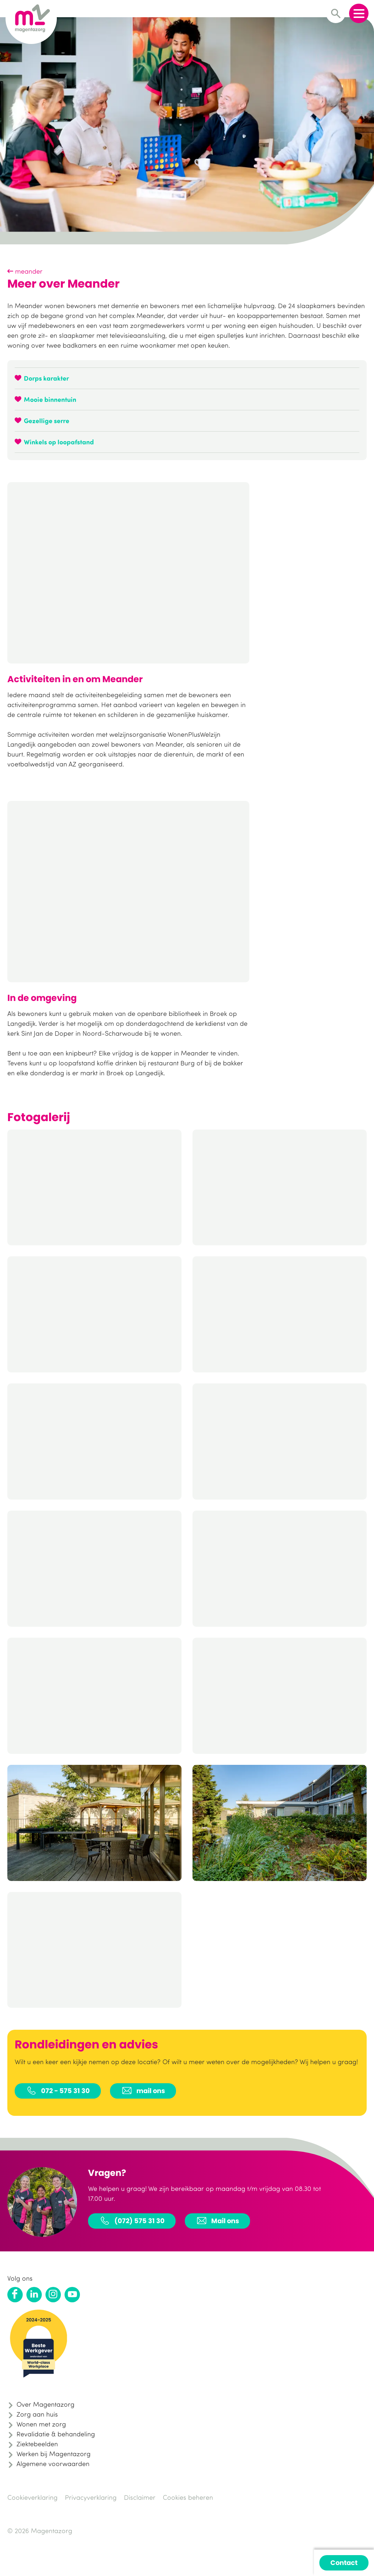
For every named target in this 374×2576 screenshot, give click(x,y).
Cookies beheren (188, 2497)
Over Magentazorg (45, 2404)
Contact (344, 2562)
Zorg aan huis (37, 2414)
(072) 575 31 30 (132, 2220)
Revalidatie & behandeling (55, 2434)
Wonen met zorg (41, 2424)
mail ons (143, 2090)
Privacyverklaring (91, 2497)
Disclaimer (139, 2497)
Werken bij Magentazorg (53, 2454)
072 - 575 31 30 (58, 2090)
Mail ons (217, 2220)
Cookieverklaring (32, 2497)
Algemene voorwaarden (52, 2463)
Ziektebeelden (37, 2444)
